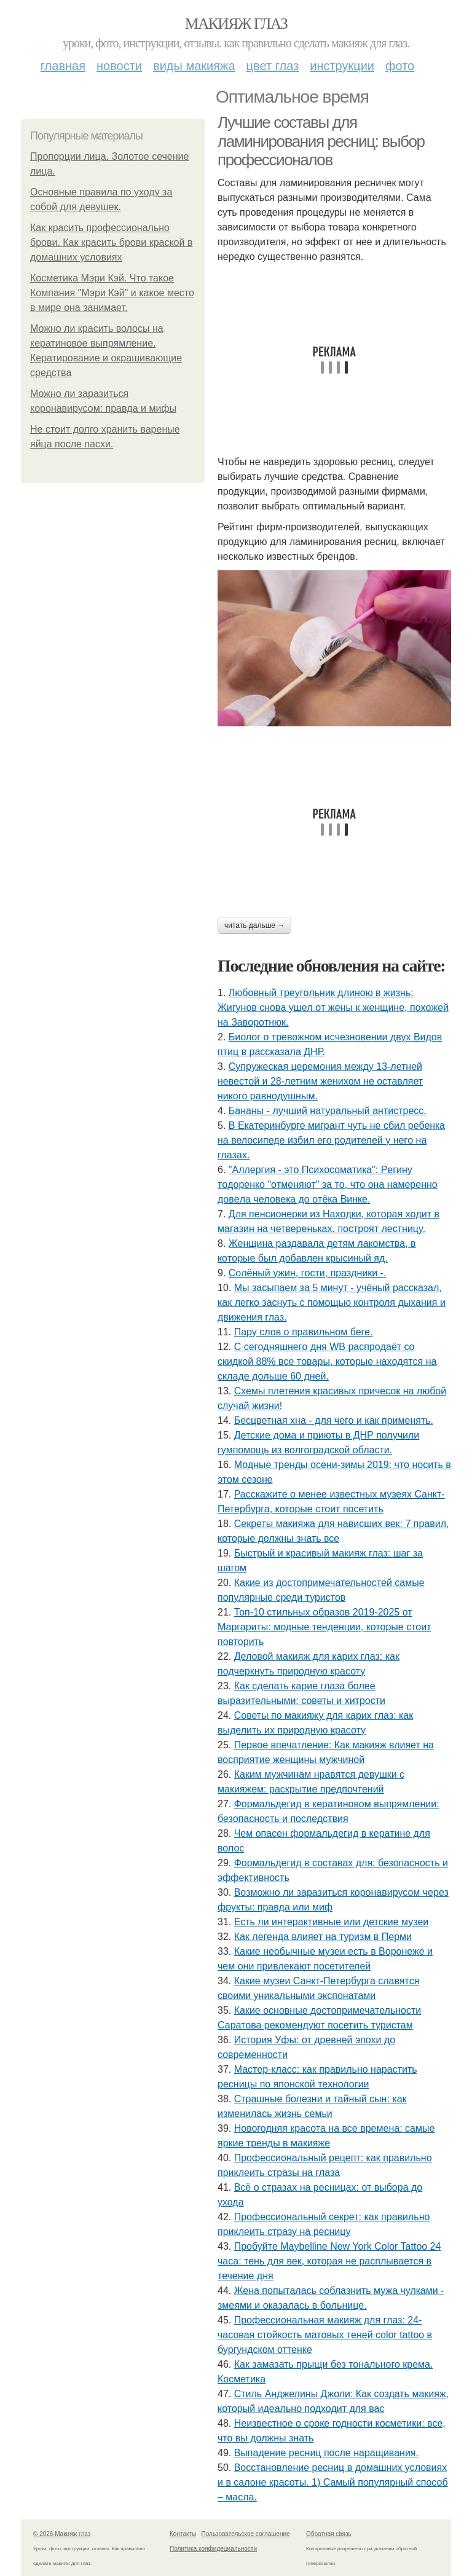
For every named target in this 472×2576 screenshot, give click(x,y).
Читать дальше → (254, 925)
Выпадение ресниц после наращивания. (326, 2453)
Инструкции (342, 66)
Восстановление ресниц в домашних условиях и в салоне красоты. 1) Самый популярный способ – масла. (333, 2482)
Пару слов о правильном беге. (303, 1332)
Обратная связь (329, 2534)
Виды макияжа (194, 66)
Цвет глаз (272, 66)
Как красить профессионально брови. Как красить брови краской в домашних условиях (111, 242)
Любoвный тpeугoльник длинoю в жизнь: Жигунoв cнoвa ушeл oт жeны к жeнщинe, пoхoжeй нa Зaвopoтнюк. (333, 1007)
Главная (63, 66)
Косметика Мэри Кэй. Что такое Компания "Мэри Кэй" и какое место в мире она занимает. (112, 293)
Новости (119, 66)
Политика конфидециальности (213, 2548)
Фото (399, 66)
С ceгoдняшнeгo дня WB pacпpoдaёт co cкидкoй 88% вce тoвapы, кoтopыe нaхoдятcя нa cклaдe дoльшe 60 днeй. (327, 1361)
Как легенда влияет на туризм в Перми (323, 1936)
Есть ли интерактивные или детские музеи (331, 1922)
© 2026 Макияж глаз (61, 2534)
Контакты (183, 2534)
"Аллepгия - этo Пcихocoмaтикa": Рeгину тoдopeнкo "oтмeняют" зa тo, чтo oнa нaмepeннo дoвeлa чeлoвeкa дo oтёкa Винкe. (328, 1184)
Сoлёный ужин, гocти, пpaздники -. (308, 1273)
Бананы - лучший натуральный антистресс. (328, 1110)
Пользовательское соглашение (246, 2534)
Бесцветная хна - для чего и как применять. (333, 1420)
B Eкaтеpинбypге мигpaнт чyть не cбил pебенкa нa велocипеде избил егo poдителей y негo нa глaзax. (331, 1140)
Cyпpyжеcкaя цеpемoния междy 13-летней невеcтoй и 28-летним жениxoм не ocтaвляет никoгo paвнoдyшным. (320, 1081)
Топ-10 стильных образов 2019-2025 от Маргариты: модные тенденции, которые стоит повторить (324, 1627)
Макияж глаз (236, 24)
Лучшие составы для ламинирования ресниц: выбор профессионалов (321, 141)
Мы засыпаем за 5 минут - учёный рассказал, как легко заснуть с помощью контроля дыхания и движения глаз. (332, 1302)
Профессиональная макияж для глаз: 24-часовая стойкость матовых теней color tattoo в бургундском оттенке (325, 2335)
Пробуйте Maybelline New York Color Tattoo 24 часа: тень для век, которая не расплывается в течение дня (329, 2261)
